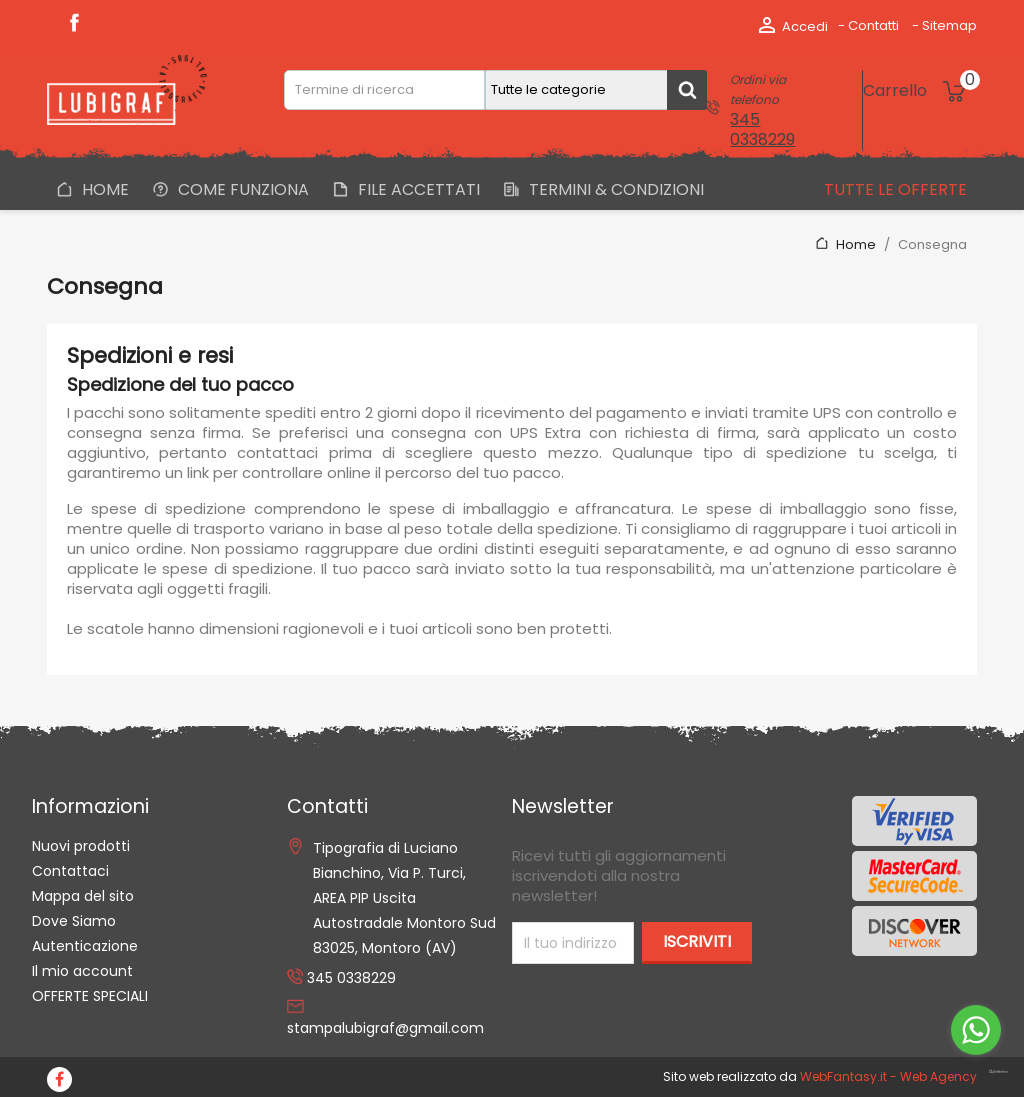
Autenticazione (85, 946)
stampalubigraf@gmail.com (385, 1028)
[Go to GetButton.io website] (976, 1072)
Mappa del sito (83, 896)
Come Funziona (241, 189)
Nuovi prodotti (81, 846)
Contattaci (70, 871)
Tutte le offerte (893, 189)
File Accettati (417, 189)
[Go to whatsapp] (976, 1030)
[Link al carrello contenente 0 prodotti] (920, 91)
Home (103, 189)
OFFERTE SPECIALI (90, 996)
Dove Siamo (74, 921)
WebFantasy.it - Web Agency (888, 1076)
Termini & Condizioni (614, 189)
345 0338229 (762, 129)
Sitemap (949, 25)
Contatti (873, 25)
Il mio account (82, 971)
